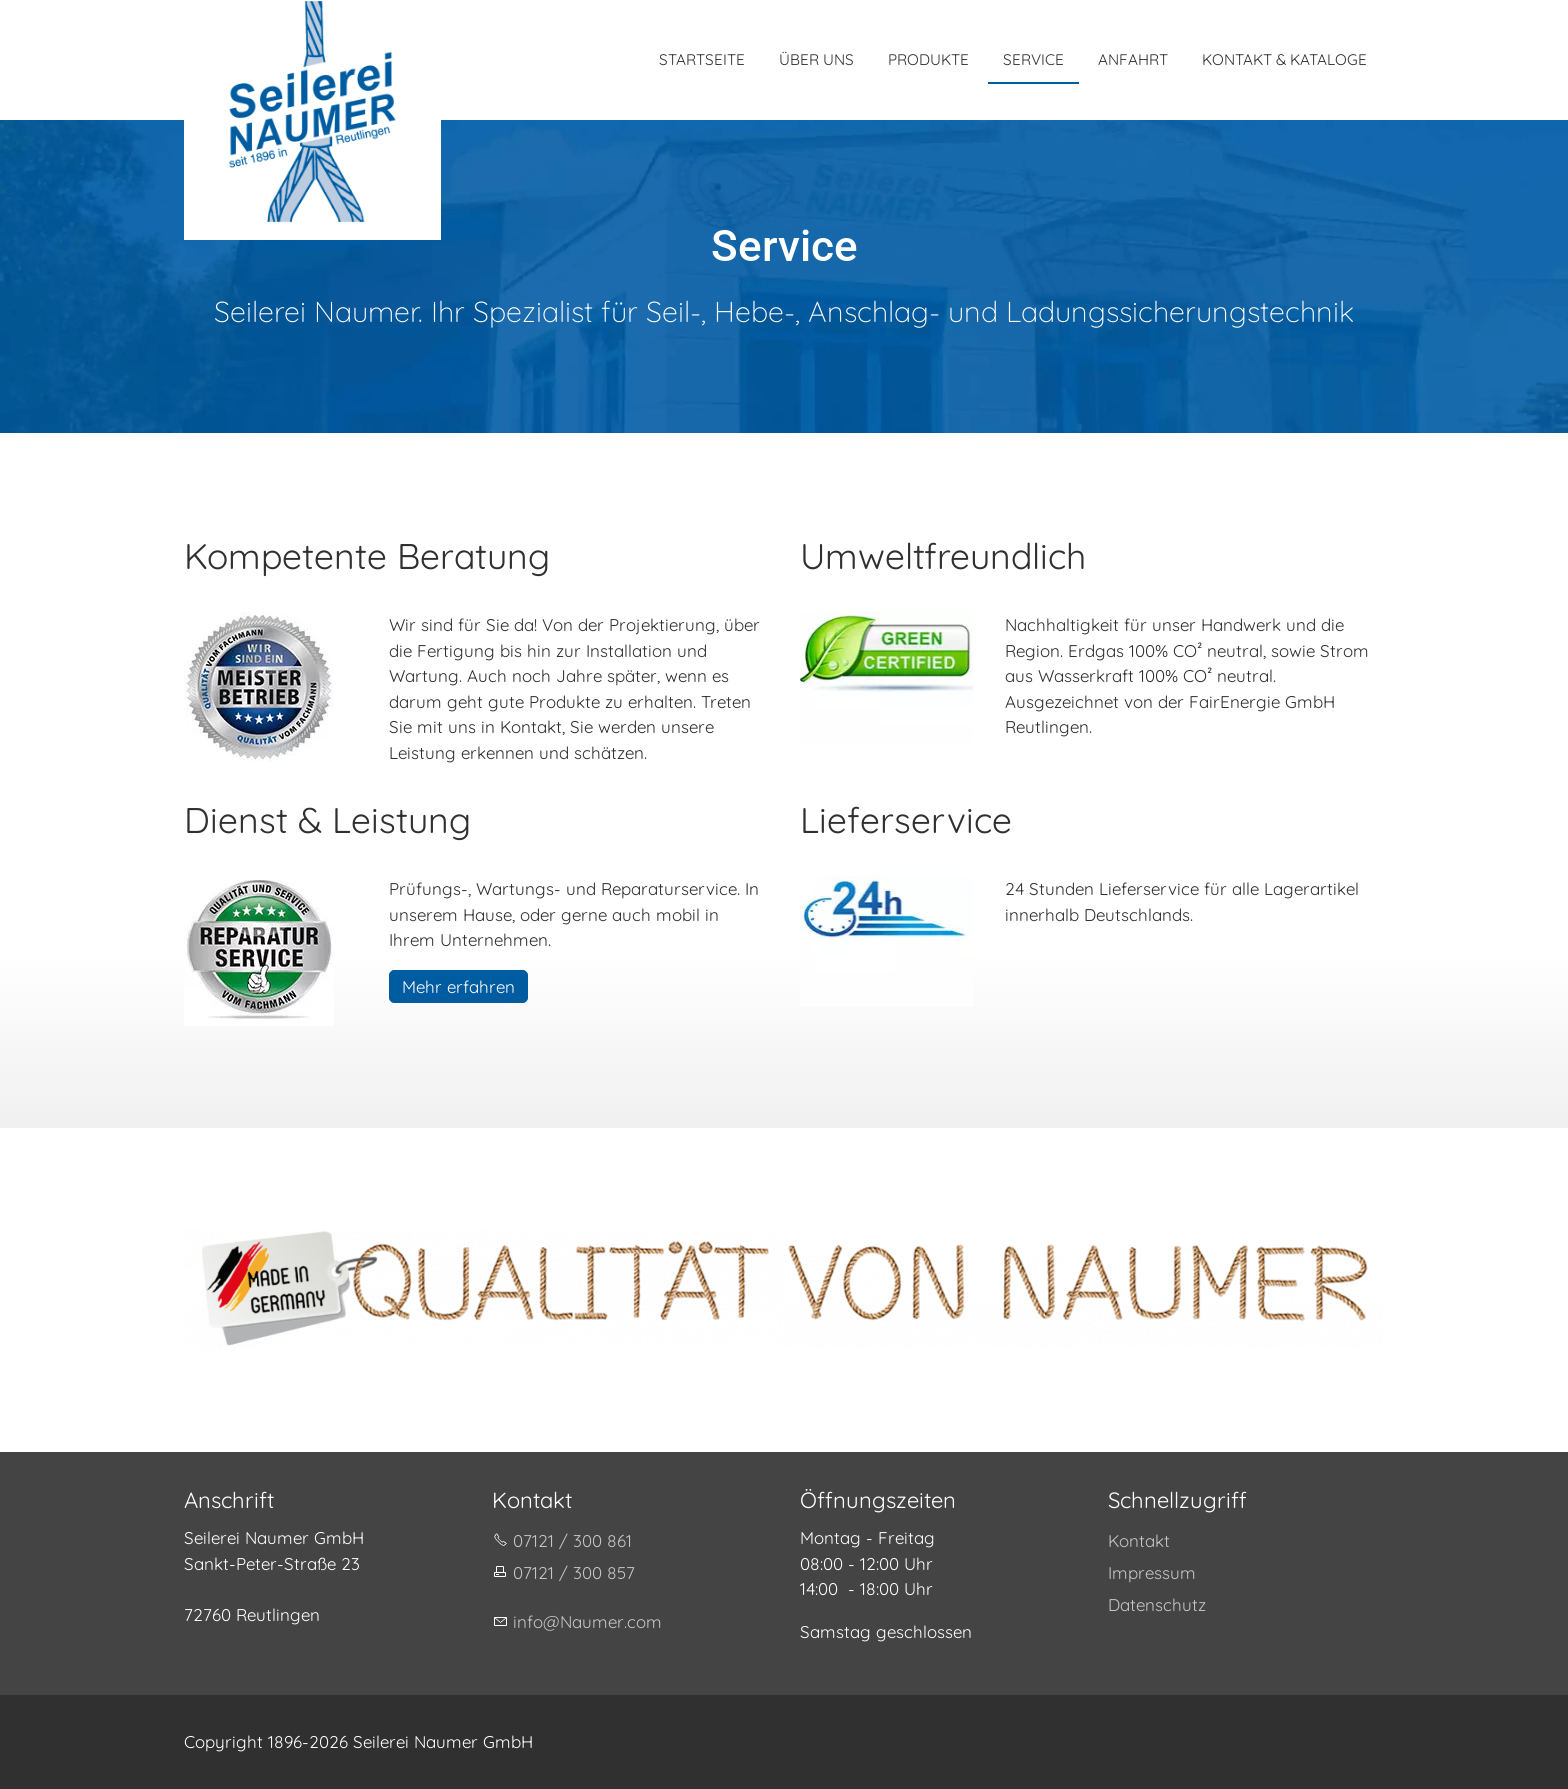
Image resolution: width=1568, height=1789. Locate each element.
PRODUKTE (928, 59)
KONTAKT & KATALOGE (1284, 59)
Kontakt (1139, 1540)
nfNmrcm (587, 1621)
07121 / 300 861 (572, 1540)
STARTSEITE (702, 59)
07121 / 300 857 (574, 1572)
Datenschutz (1157, 1604)
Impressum (1152, 1572)
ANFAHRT (1133, 59)
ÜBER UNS (816, 59)
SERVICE (1033, 59)
